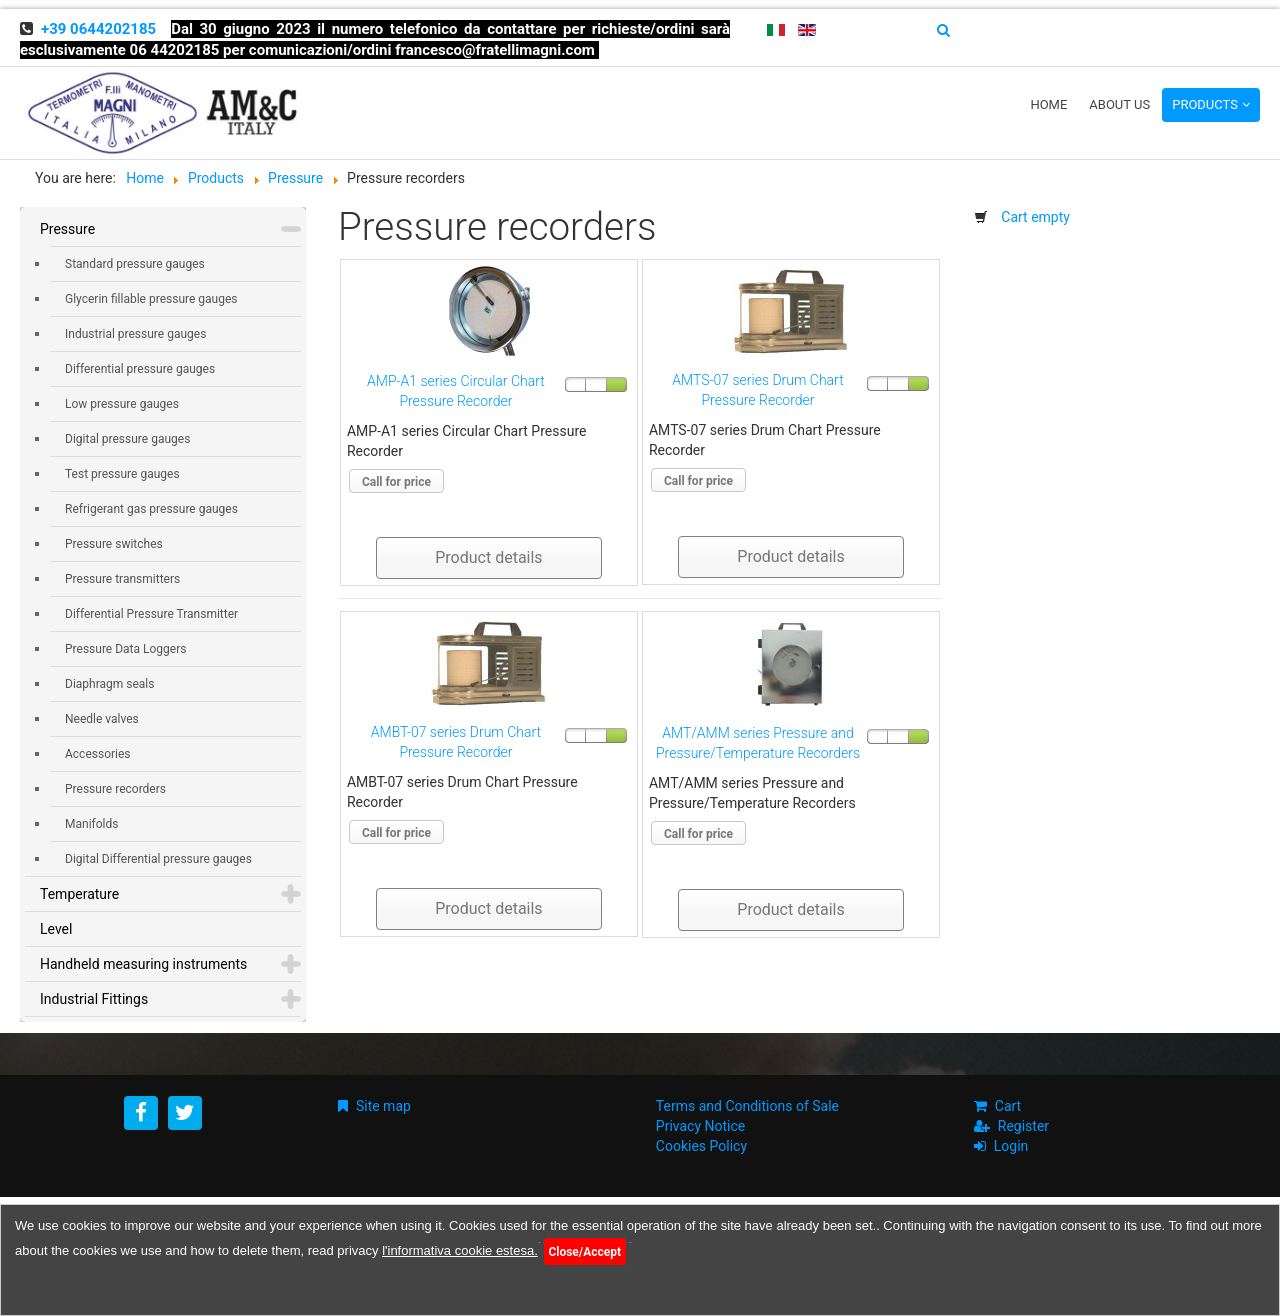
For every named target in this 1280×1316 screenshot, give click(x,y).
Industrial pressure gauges (135, 334)
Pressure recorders (115, 789)
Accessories (98, 754)
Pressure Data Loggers (125, 649)
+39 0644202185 (98, 29)
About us (1119, 104)
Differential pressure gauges (140, 369)
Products (1205, 104)
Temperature (79, 894)
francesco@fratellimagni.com (495, 50)
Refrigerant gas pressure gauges (151, 509)
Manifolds (91, 824)
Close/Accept (584, 1252)
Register (1023, 1126)
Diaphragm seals (109, 684)
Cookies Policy (701, 1146)
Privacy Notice (700, 1126)
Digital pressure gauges (127, 439)
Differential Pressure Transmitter (151, 614)
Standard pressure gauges (135, 264)
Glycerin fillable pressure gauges (151, 299)
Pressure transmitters (122, 579)
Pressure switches (114, 544)
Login (1011, 1146)
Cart (1008, 1106)
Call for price (396, 482)
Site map (383, 1106)
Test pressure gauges (122, 474)
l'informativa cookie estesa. (460, 1250)
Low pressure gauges (122, 404)
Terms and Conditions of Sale (747, 1106)
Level (56, 929)
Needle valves (102, 719)
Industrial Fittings (94, 999)
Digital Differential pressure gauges (158, 859)
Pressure (67, 229)
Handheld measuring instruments (143, 964)
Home (1048, 104)
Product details (488, 557)
